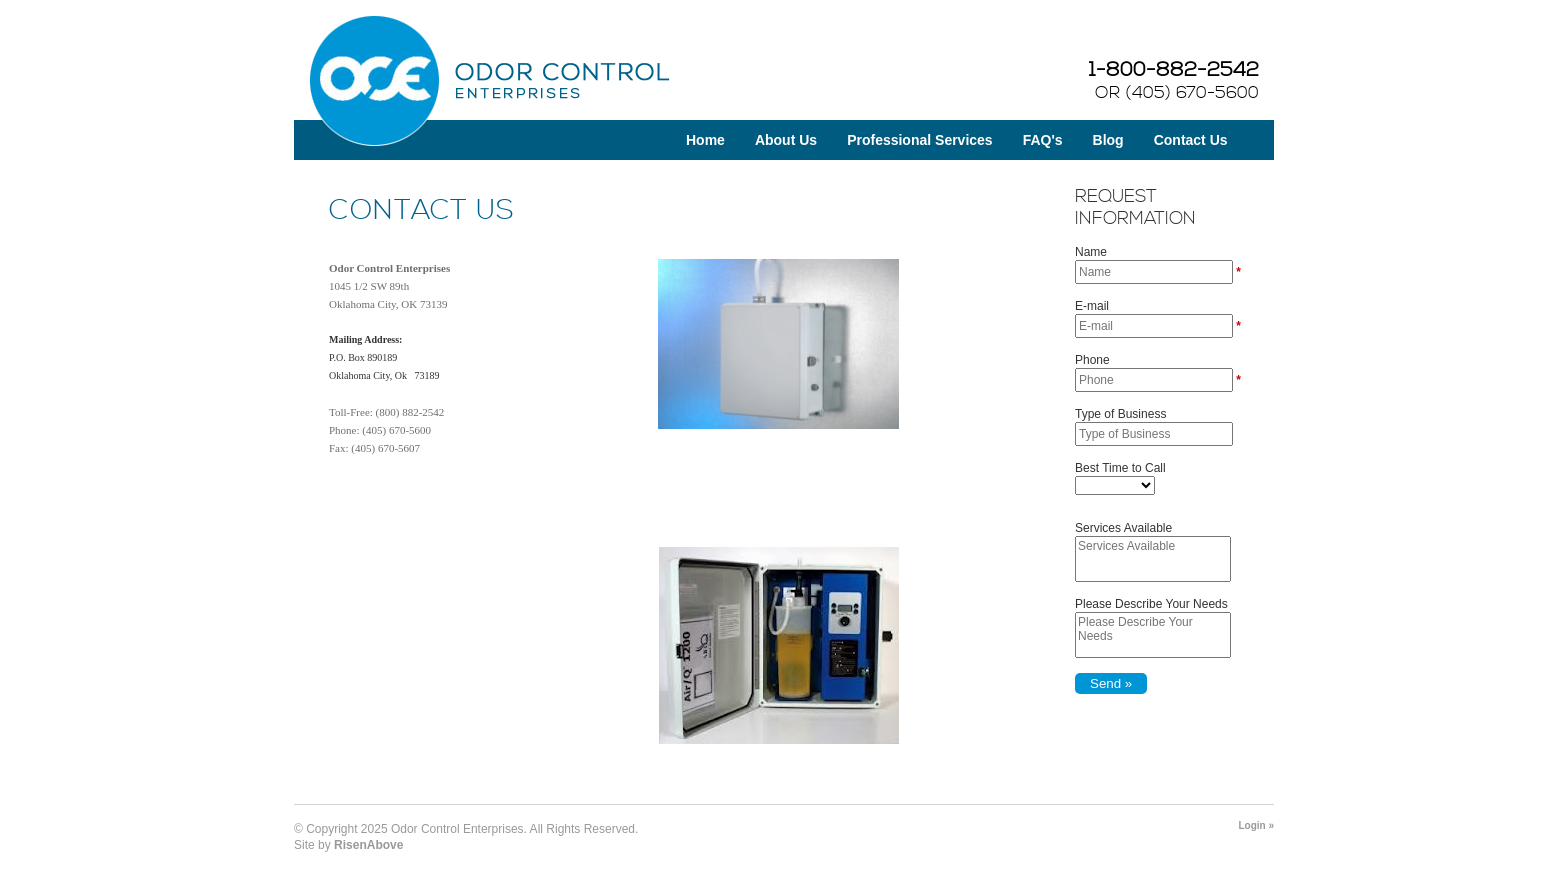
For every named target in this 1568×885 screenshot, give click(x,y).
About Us (786, 140)
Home (705, 140)
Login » (1256, 825)
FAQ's (1043, 140)
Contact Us (1191, 140)
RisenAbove (368, 845)
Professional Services (920, 140)
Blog (1108, 140)
